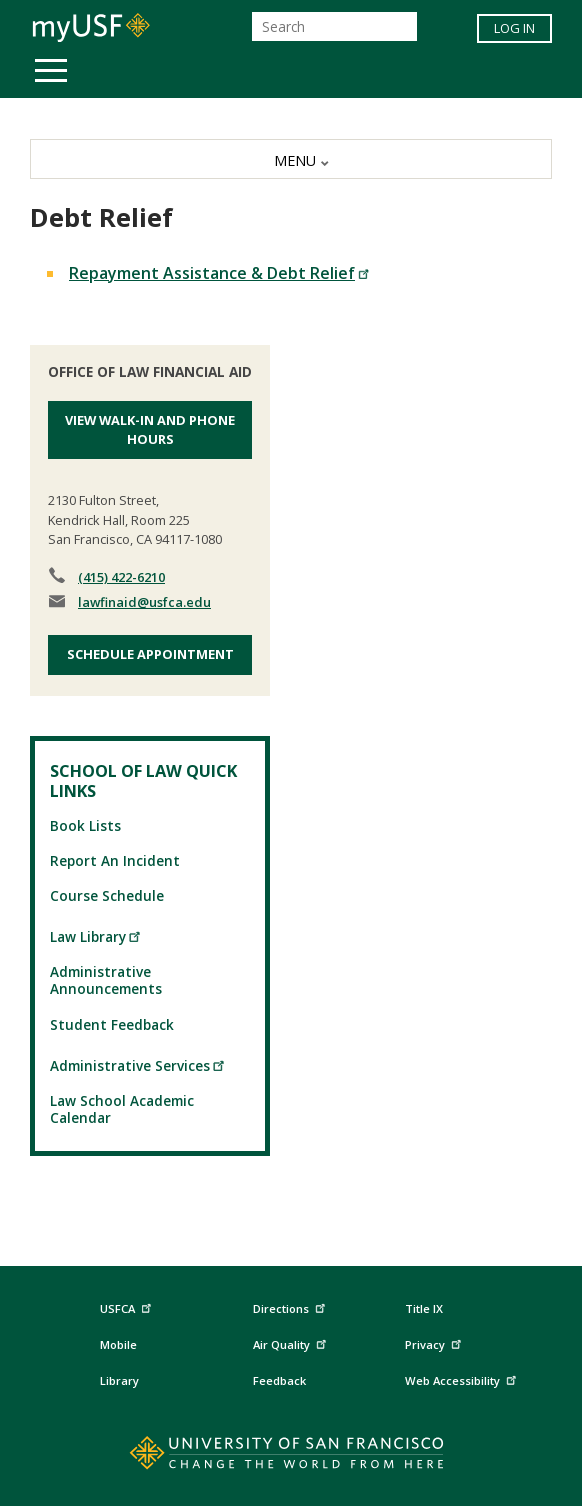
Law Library (96, 936)
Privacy (435, 1341)
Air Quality (292, 1341)
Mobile (118, 1344)
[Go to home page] (291, 1457)
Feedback (279, 1380)
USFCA (128, 1305)
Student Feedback (112, 1024)
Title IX (424, 1308)
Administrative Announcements (106, 980)
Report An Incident (115, 860)
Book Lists (85, 825)
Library (119, 1380)
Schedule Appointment (150, 654)
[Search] (334, 26)
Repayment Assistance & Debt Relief (219, 273)
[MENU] (291, 159)
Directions (287, 1308)
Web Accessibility (463, 1378)
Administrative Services (138, 1065)
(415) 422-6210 (121, 577)
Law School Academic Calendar (122, 1109)
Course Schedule (107, 895)
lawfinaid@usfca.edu (144, 602)
